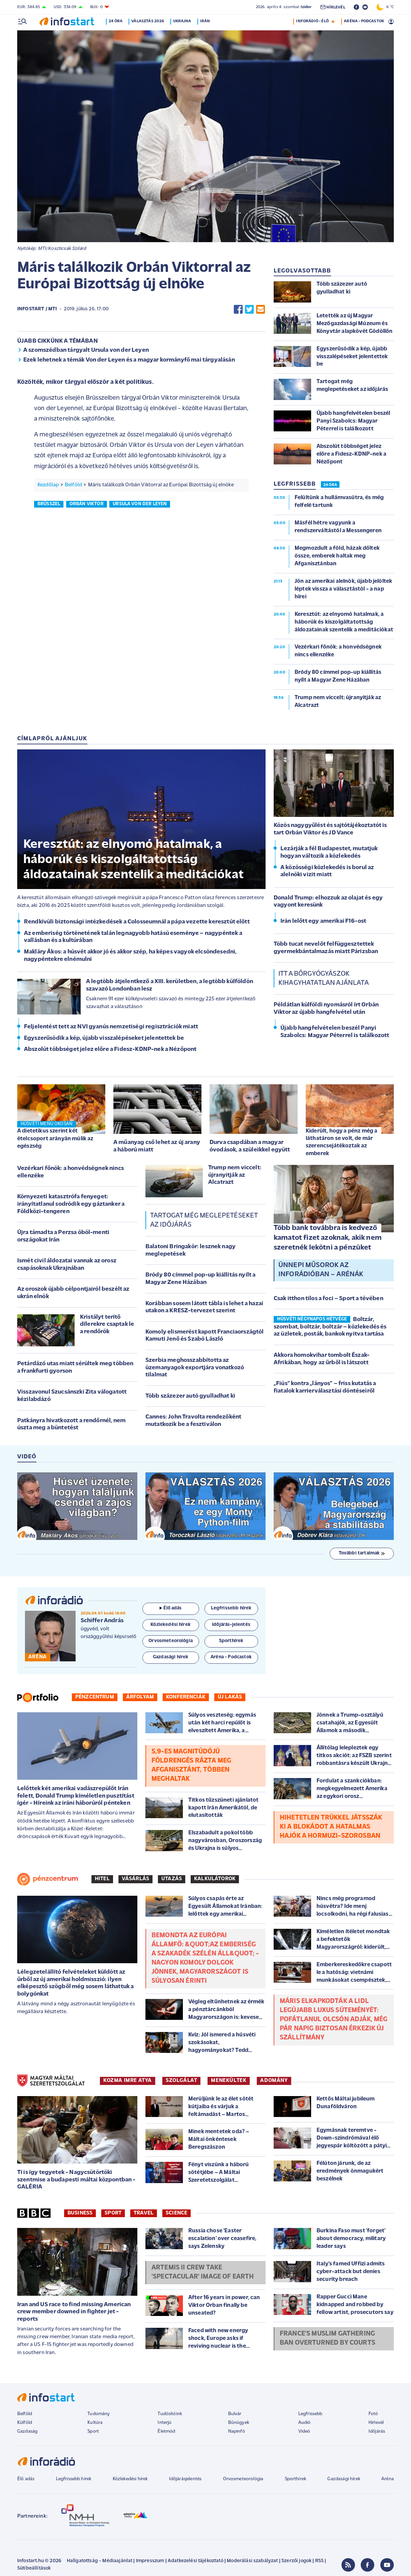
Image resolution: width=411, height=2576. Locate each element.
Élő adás (171, 1608)
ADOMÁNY (273, 2080)
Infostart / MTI (37, 309)
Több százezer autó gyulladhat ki (190, 1396)
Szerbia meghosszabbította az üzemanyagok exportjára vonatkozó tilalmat (194, 1367)
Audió (304, 2422)
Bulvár (235, 2413)
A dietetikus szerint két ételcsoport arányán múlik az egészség (55, 1138)
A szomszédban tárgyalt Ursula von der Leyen (86, 350)
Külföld (24, 2422)
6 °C (385, 7)
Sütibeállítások (34, 2568)
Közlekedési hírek (130, 2479)
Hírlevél (376, 2422)
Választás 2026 (151, 21)
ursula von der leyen (140, 504)
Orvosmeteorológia (243, 2479)
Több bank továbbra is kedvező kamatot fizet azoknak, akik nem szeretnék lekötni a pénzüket (328, 1238)
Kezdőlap (48, 485)
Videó (304, 2431)
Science (176, 2213)
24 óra (119, 21)
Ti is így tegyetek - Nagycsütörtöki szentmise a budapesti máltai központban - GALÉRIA (76, 2179)
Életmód (166, 2431)
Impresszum (150, 2561)
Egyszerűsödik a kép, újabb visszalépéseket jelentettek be (104, 1038)
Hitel (102, 1879)
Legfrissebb (310, 2413)
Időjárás (376, 2431)
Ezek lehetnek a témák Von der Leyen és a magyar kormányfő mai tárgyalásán (129, 360)
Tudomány (98, 2413)
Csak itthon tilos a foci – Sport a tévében (328, 1298)
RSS (319, 2561)
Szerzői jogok (296, 2561)
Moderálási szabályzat (252, 2561)
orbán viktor (87, 504)
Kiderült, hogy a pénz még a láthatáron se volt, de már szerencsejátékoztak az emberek (341, 1142)
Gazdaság (27, 2431)
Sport (113, 2213)
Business (79, 2213)
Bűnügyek (238, 2422)
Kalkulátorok (215, 1879)
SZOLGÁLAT (181, 2080)
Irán (208, 21)
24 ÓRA (330, 485)
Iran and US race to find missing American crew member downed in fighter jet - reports (74, 2311)
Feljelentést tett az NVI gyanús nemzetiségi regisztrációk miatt (111, 1027)
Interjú (164, 2422)
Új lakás (230, 1697)
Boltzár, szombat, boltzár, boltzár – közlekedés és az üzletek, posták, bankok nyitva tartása (330, 1326)
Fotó (373, 2413)
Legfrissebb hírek (73, 2479)
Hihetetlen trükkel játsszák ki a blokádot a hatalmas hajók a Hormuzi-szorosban (331, 1826)
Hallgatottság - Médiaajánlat (99, 2561)
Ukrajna (185, 21)
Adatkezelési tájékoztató (195, 2561)
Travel (144, 2213)
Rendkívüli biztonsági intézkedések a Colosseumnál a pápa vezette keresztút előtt (137, 922)
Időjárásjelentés (185, 2479)
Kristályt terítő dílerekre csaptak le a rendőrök (107, 1324)
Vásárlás (135, 1879)
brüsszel (48, 504)
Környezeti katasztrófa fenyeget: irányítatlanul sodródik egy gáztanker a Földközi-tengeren (71, 1204)
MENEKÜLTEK (228, 2080)
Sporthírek (295, 2479)
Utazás (171, 1879)
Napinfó (236, 2431)
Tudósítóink (170, 2413)
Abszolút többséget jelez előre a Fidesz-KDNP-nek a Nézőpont (110, 1049)
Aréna (387, 2479)
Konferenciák (185, 1697)
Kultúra (95, 2422)
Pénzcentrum (94, 1697)
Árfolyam (140, 1697)
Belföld (73, 485)
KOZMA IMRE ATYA (127, 2080)
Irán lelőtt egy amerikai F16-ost (323, 921)
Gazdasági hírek (343, 2479)
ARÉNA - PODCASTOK (364, 21)
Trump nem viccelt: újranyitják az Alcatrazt (235, 1175)
